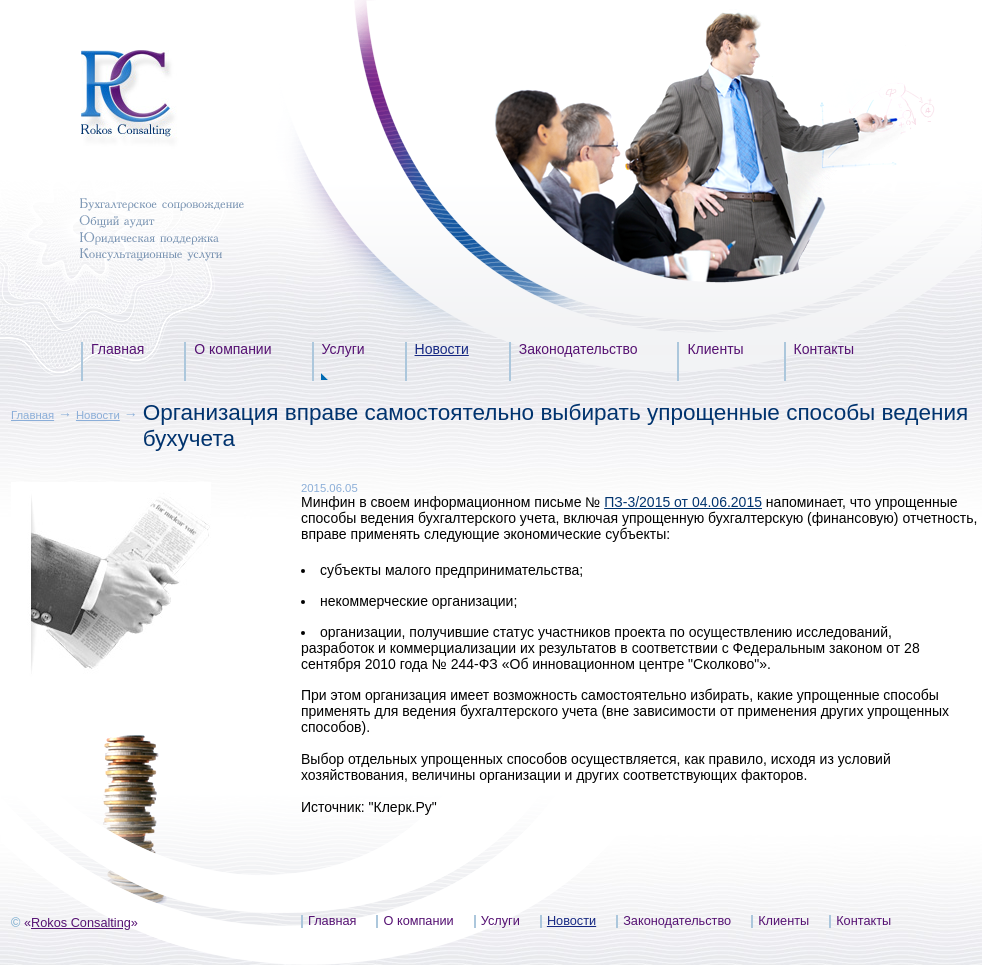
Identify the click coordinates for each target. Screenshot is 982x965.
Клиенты (715, 349)
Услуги (343, 349)
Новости (442, 349)
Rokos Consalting (81, 922)
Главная (117, 349)
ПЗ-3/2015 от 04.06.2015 (683, 502)
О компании (232, 349)
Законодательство (578, 349)
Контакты (824, 349)
